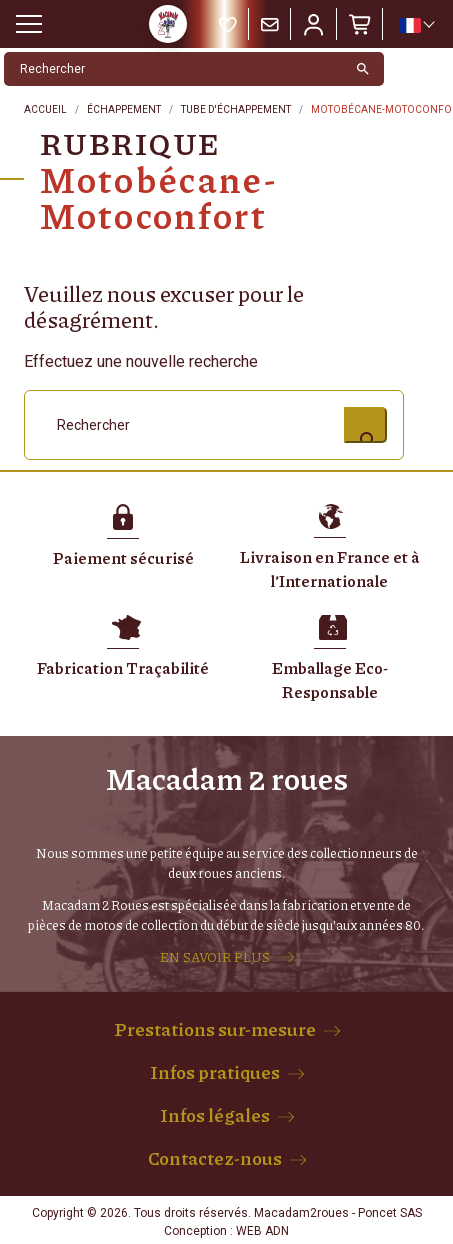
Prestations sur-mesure (215, 1029)
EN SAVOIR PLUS (215, 957)
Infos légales (215, 1115)
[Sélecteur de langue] (416, 25)
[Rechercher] (173, 69)
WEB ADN (262, 1231)
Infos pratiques (215, 1072)
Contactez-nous (215, 1158)
